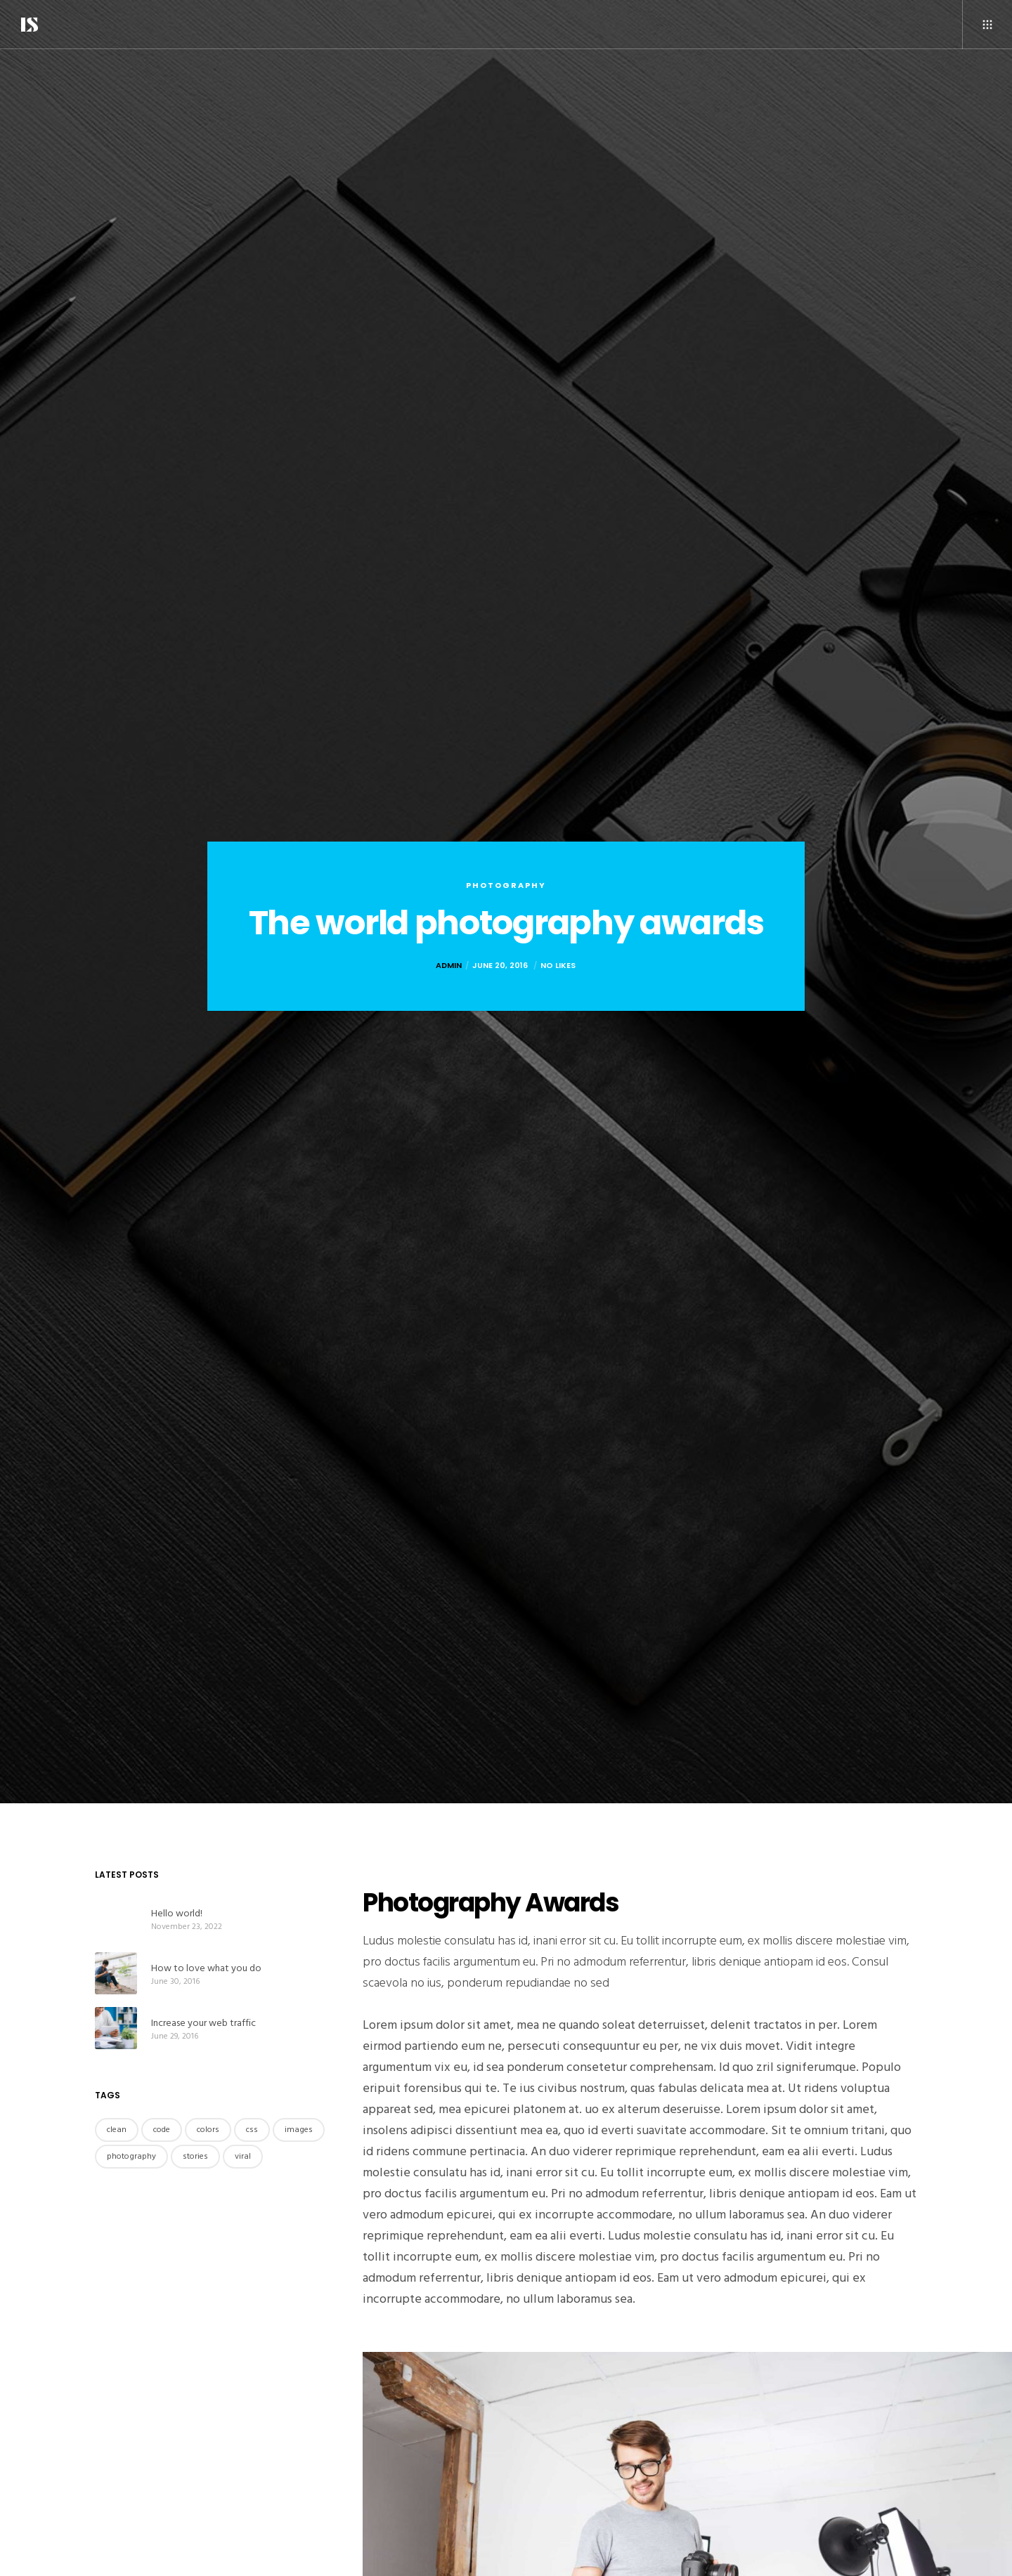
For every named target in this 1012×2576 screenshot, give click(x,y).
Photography (506, 885)
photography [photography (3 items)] (131, 2156)
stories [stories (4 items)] (195, 2156)
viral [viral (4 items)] (243, 2156)
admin (449, 965)
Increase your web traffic (203, 2023)
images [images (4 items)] (299, 2129)
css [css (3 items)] (252, 2129)
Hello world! (176, 1913)
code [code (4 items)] (161, 2129)
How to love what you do (206, 1968)
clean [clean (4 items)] (116, 2129)
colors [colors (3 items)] (208, 2129)
